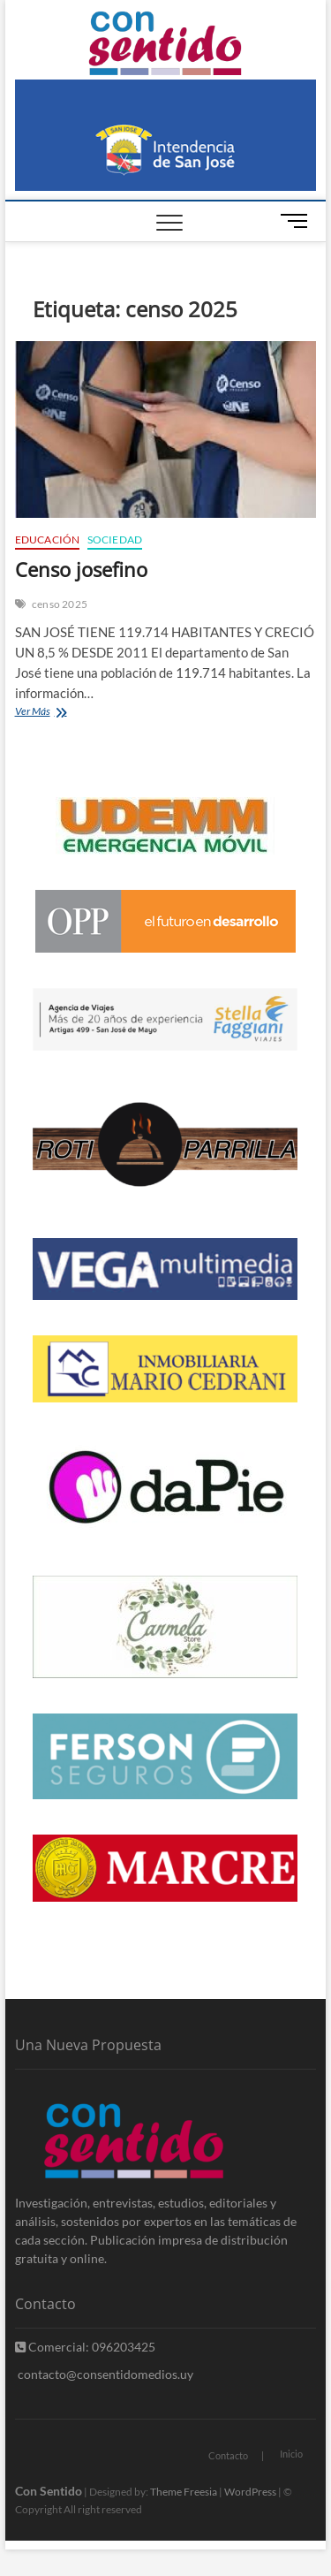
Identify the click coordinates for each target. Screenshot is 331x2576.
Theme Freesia (183, 2491)
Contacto (228, 2455)
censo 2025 (59, 604)
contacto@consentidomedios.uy (104, 2374)
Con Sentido (48, 2490)
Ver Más (49, 712)
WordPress (250, 2491)
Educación (47, 539)
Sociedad (115, 539)
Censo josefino (81, 569)
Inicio (291, 2453)
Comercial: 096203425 (85, 2346)
